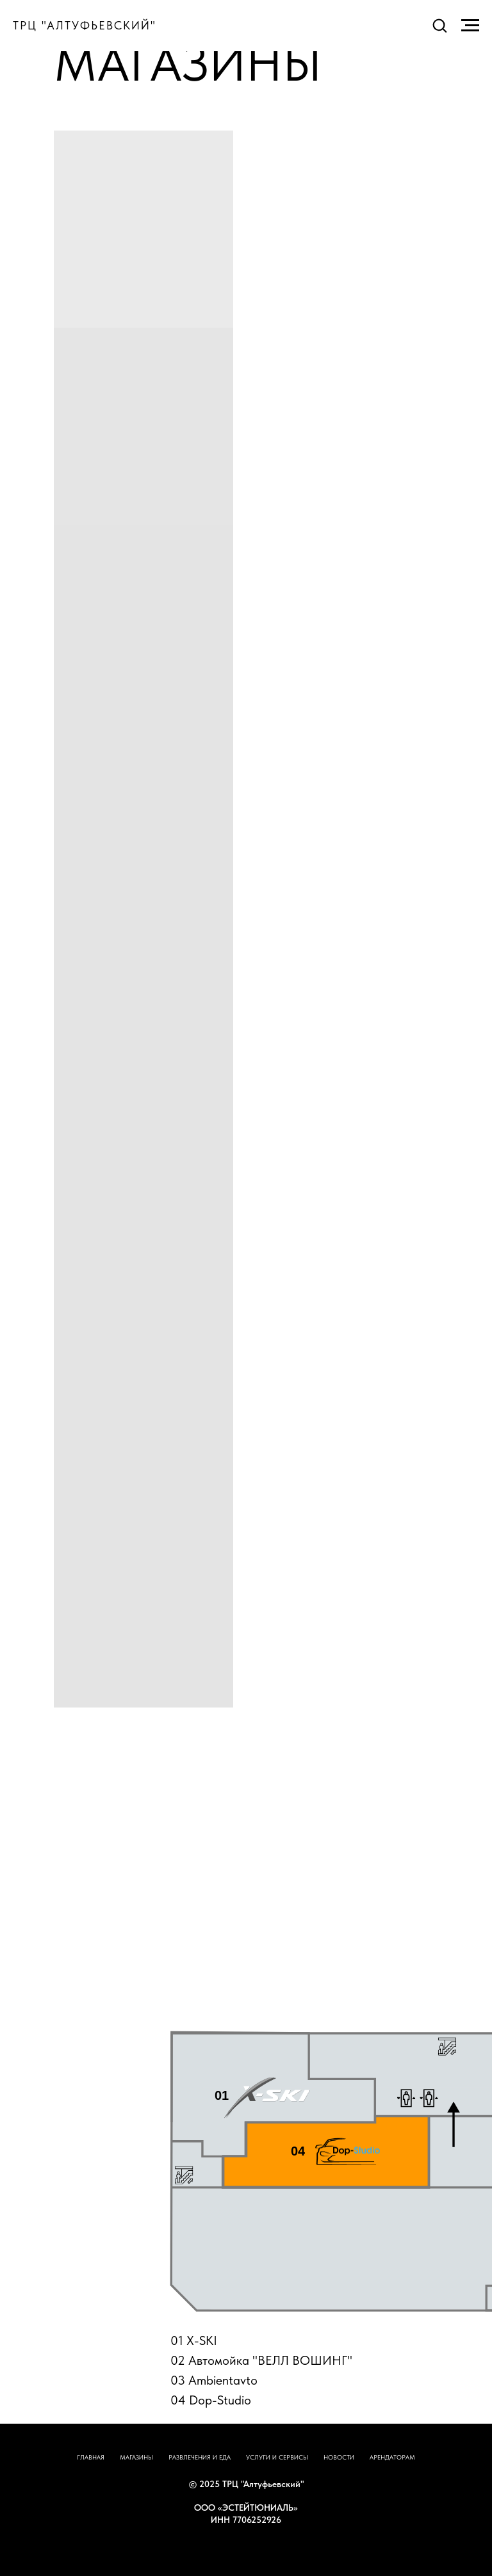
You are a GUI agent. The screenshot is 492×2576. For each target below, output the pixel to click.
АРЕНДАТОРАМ (392, 2457)
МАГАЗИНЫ (136, 2457)
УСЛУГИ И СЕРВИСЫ (277, 2457)
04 (298, 2151)
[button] (439, 25)
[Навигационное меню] (470, 25)
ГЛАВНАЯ (90, 2457)
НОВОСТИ (339, 2457)
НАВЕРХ (246, 2544)
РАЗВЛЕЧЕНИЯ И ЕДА (199, 2457)
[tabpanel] (246, 2203)
